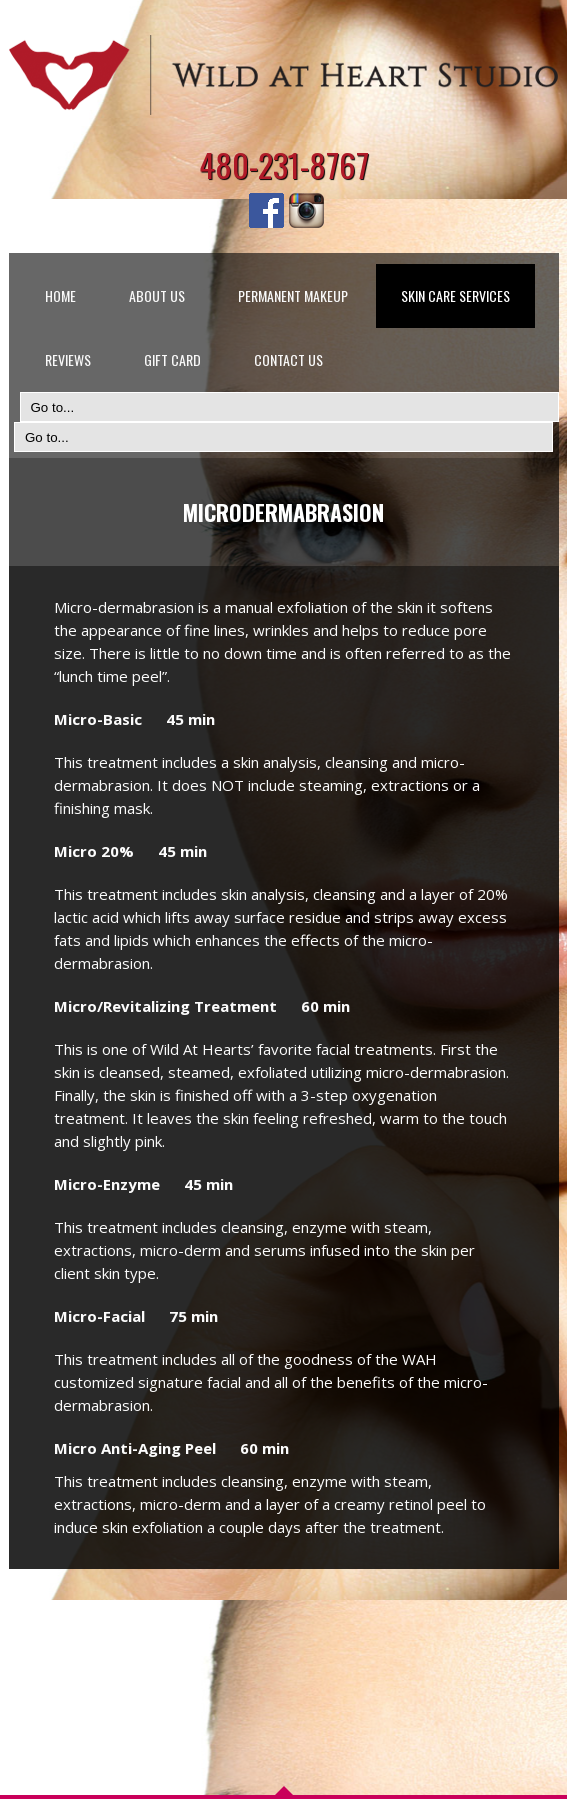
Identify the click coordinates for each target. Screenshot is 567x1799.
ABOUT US (157, 295)
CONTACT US (288, 359)
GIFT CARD (172, 359)
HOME (60, 295)
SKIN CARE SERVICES (455, 295)
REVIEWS (68, 359)
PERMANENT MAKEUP (293, 295)
